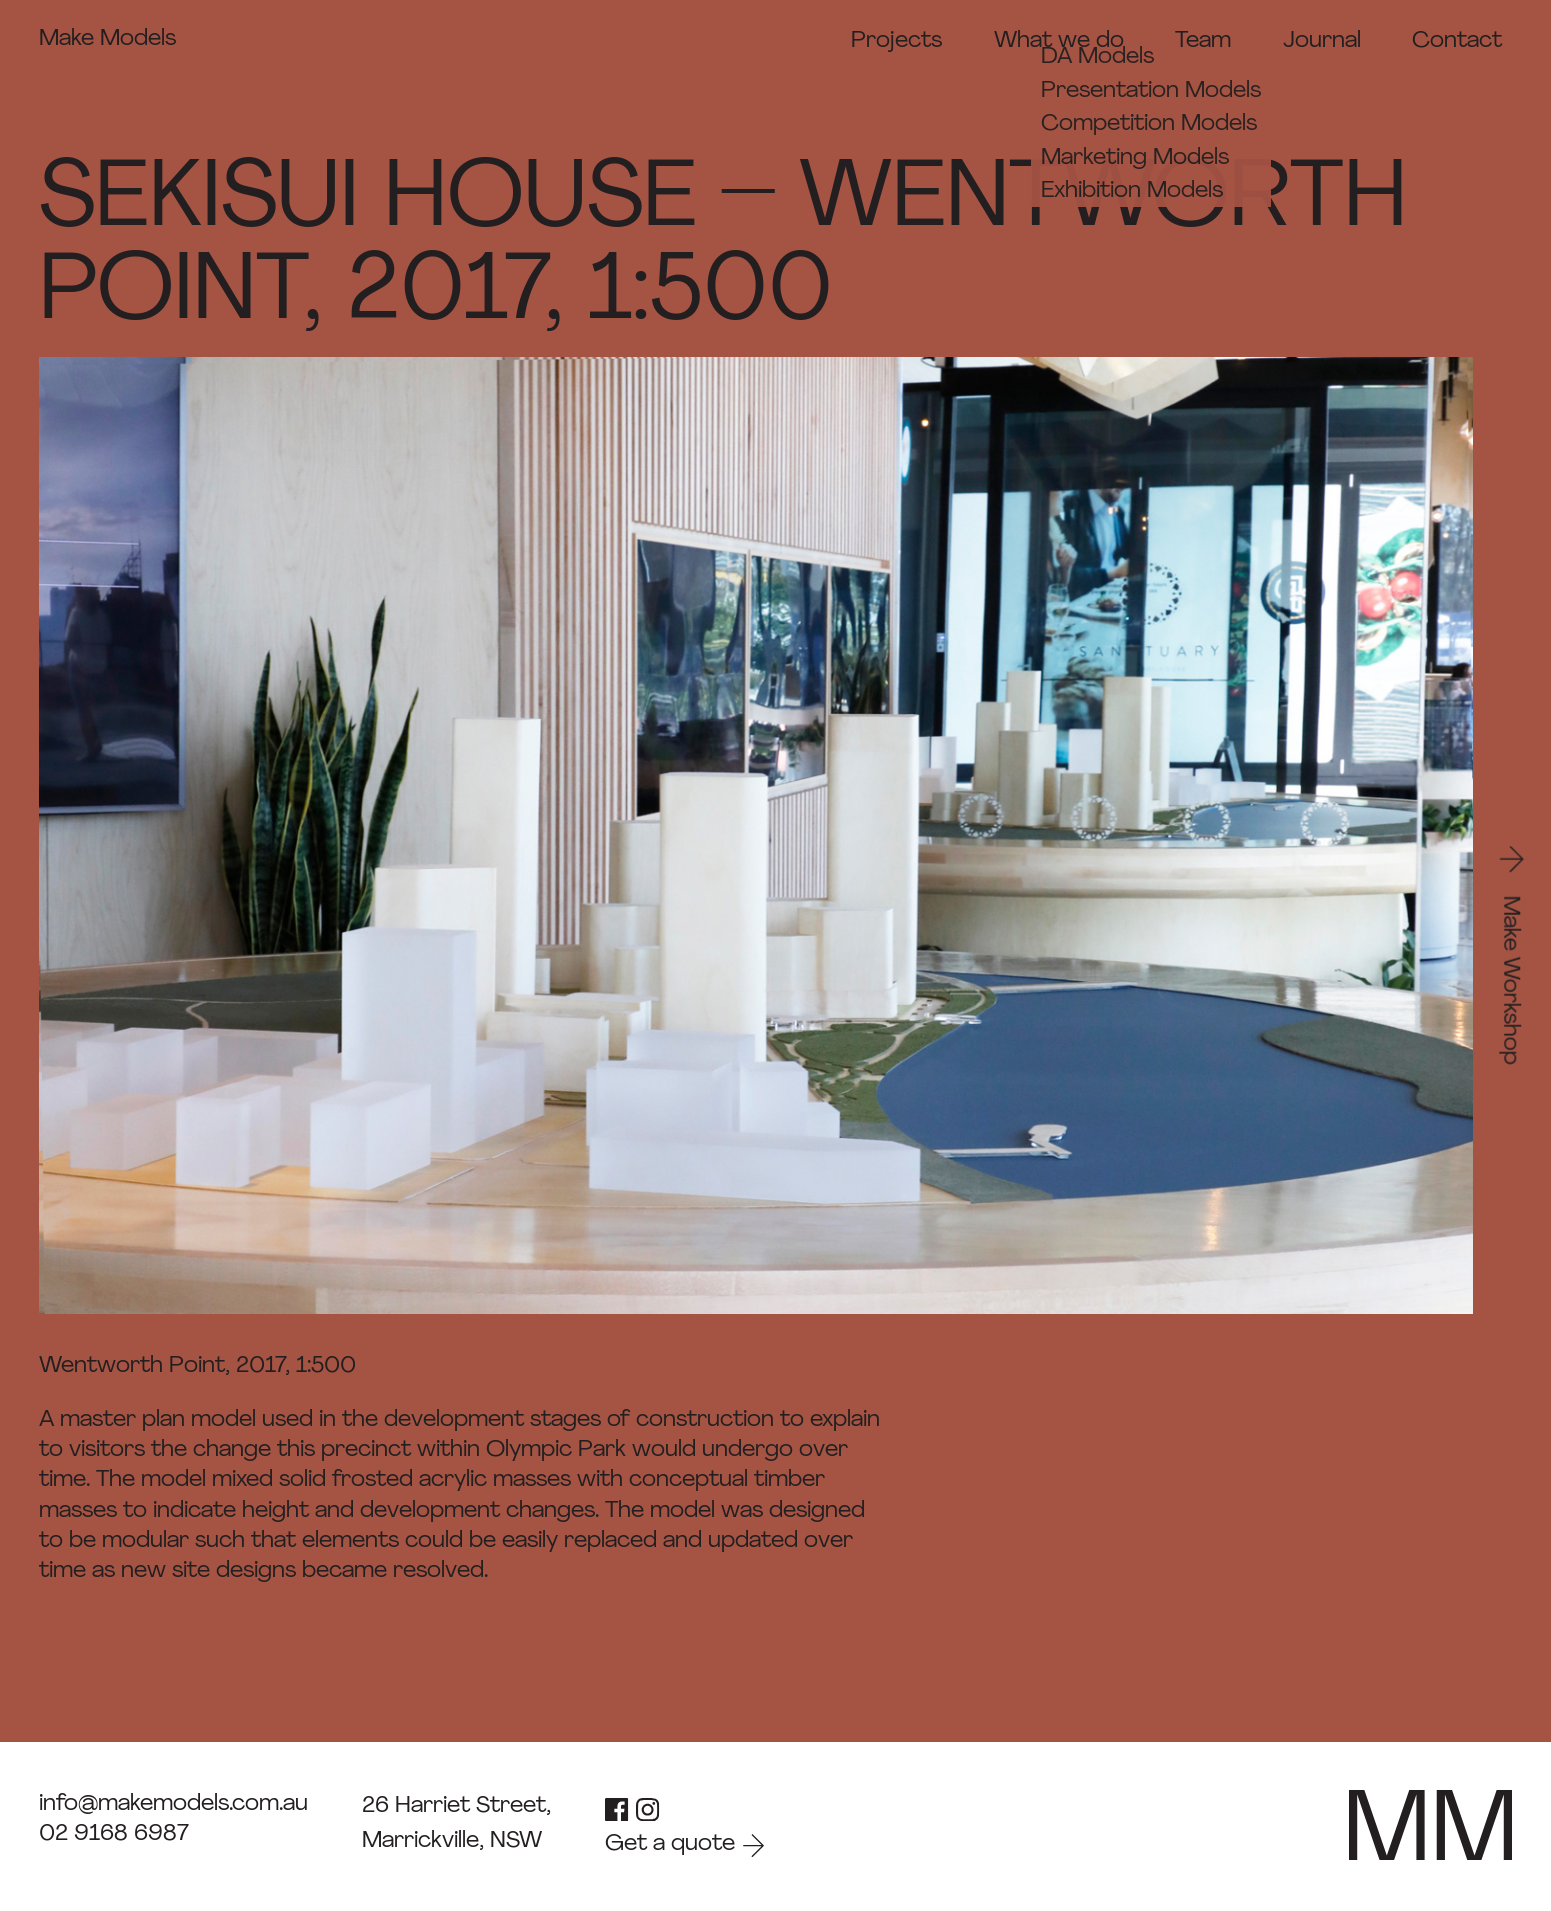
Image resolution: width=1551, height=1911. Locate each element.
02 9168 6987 (114, 1834)
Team (1203, 41)
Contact (1457, 41)
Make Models (107, 39)
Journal (1322, 41)
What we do (1059, 41)
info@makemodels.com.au (173, 1804)
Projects (896, 41)
